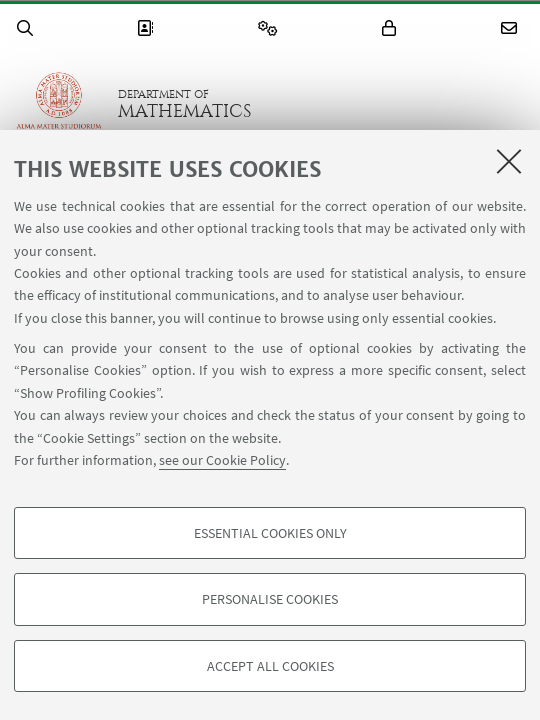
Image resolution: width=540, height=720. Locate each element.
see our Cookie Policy (222, 460)
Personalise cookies (270, 599)
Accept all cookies (270, 666)
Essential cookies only (270, 533)
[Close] (509, 161)
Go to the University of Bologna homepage (59, 104)
